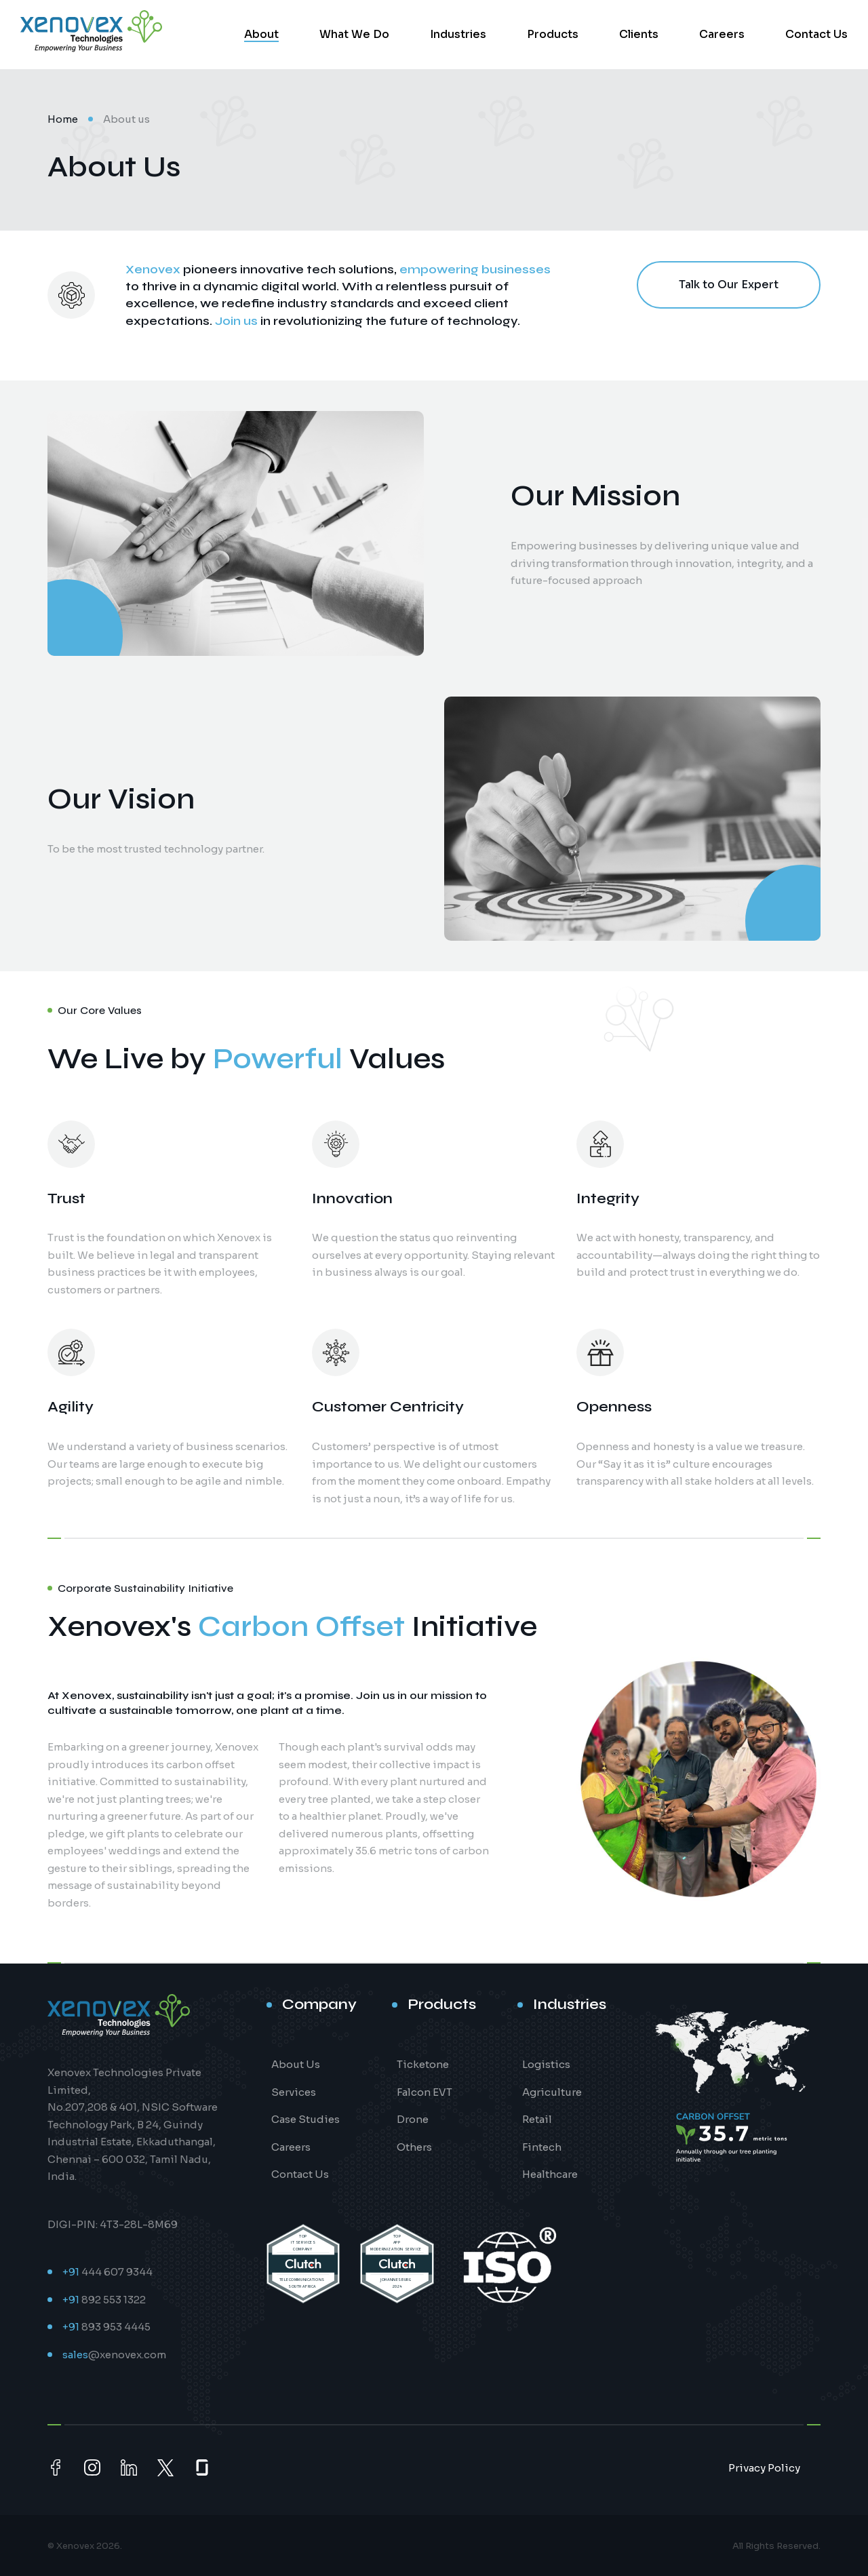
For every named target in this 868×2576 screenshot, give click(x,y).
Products (552, 34)
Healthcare (550, 2174)
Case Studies (305, 2119)
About (261, 34)
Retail (537, 2119)
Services (293, 2092)
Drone (413, 2119)
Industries (458, 34)
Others (414, 2147)
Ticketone (423, 2064)
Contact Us (816, 34)
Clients (638, 34)
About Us (295, 2064)
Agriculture (552, 2092)
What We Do (354, 34)
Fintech (541, 2147)
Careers (722, 34)
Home (62, 119)
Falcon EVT (424, 2092)
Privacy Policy (764, 2467)
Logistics (546, 2064)
